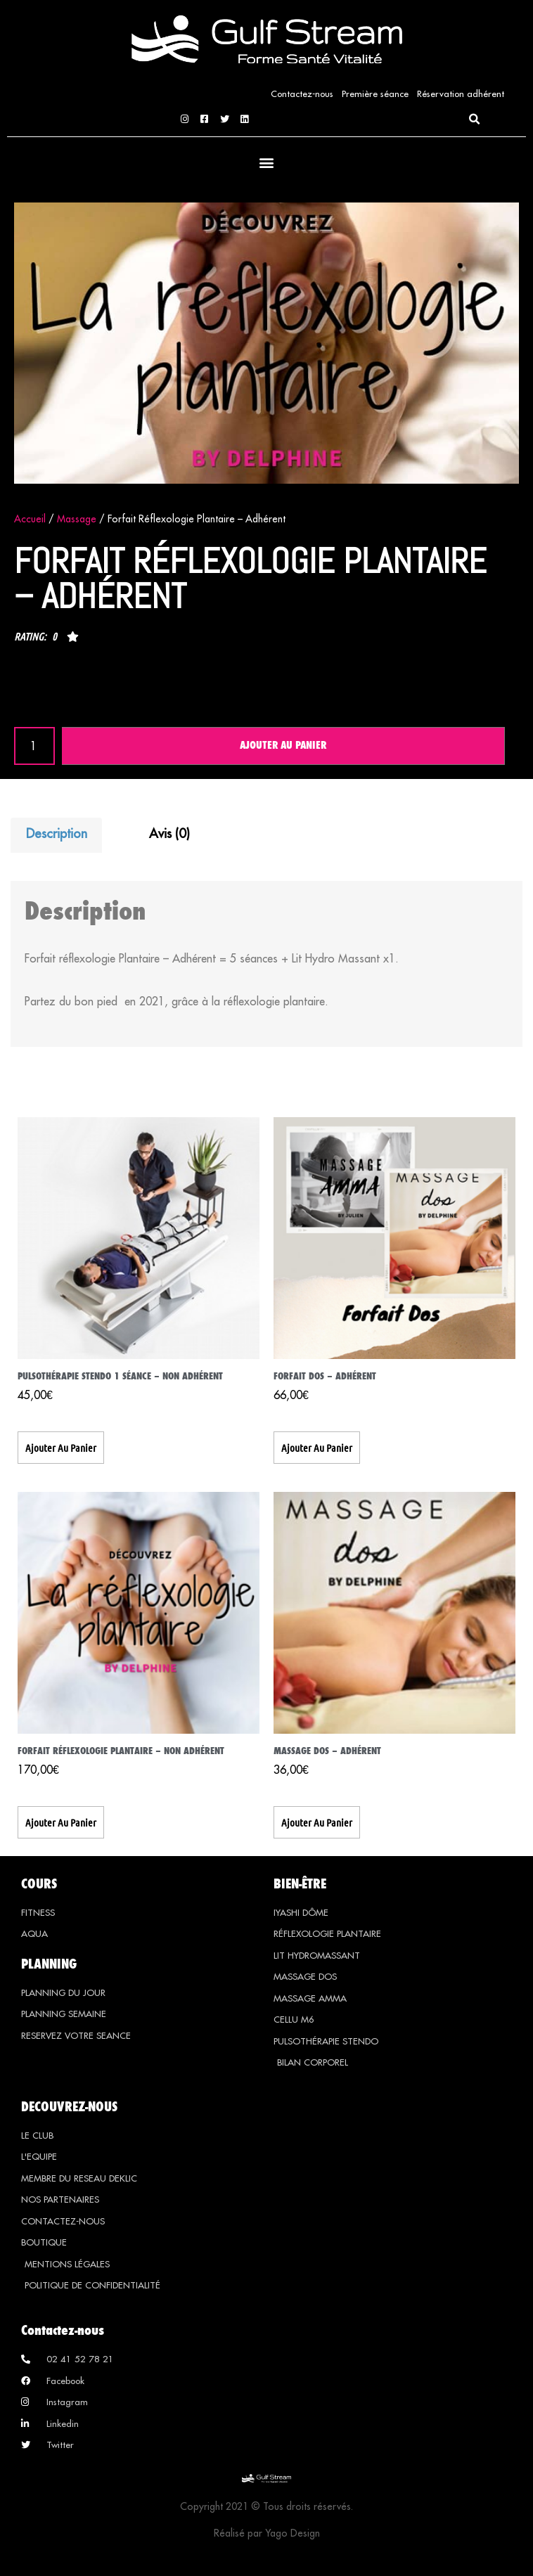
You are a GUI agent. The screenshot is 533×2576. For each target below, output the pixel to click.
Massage (76, 519)
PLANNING (49, 1963)
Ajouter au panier (283, 746)
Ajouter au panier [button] (60, 1447)
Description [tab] (56, 834)
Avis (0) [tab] (169, 834)
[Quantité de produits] (34, 746)
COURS (39, 1883)
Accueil (30, 519)
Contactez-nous (302, 93)
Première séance (375, 93)
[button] (474, 119)
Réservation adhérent (460, 93)
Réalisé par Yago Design (267, 2534)
